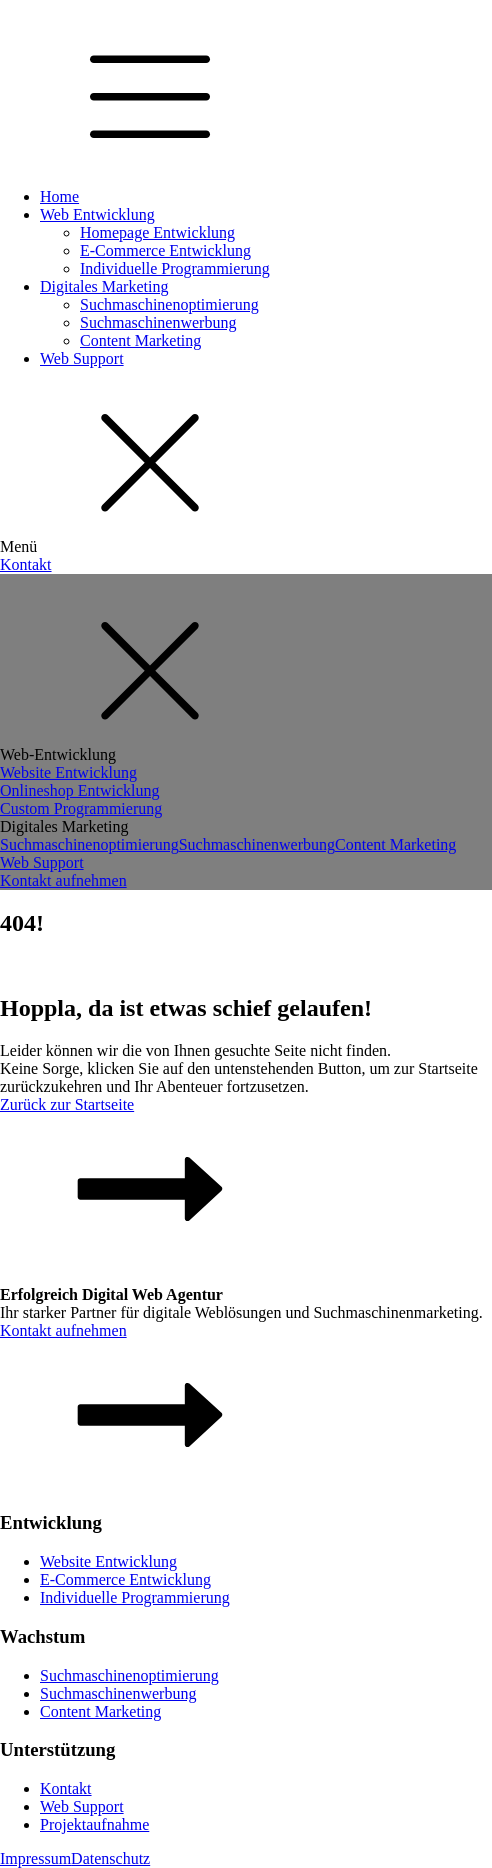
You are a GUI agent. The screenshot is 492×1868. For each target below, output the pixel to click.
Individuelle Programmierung (175, 268)
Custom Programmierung (81, 808)
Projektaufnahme (94, 1824)
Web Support (82, 358)
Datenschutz (110, 1858)
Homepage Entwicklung (157, 232)
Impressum (35, 1858)
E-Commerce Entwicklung (165, 250)
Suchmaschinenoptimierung (169, 304)
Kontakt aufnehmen (63, 880)
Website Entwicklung (68, 772)
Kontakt (26, 564)
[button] (246, 1182)
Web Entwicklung (97, 214)
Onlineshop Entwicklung (80, 790)
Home (59, 196)
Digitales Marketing (104, 286)
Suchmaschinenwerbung (158, 322)
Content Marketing (140, 340)
